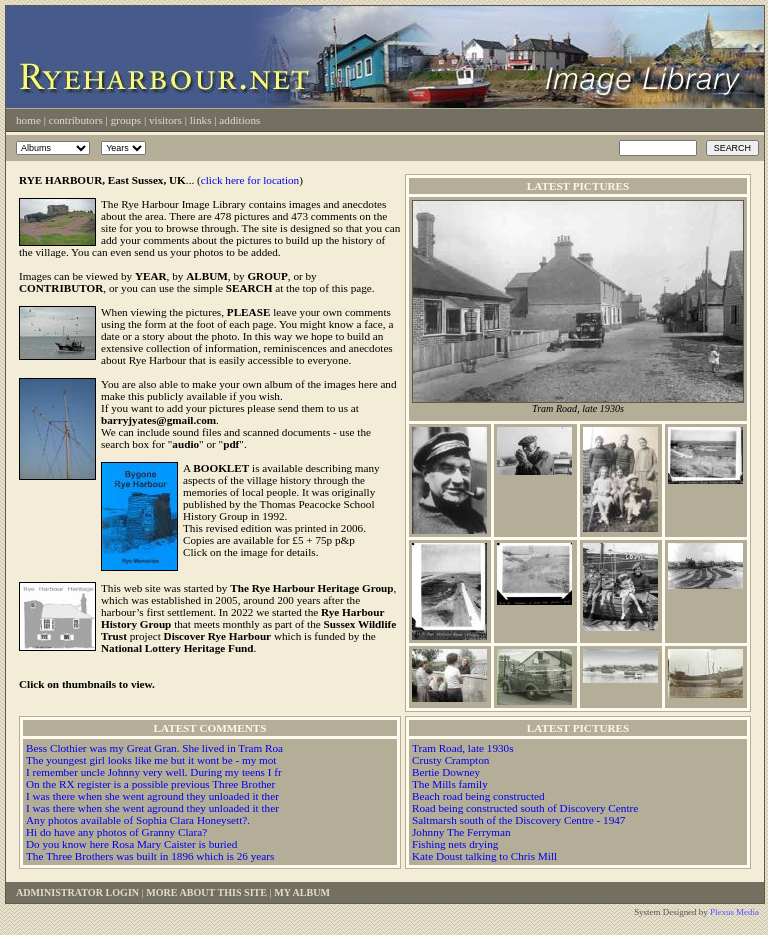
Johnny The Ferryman (461, 832)
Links (201, 120)
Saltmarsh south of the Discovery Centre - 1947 (518, 820)
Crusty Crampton (450, 760)
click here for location (250, 180)
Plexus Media (734, 912)
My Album (302, 892)
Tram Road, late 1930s (463, 748)
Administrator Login (77, 892)
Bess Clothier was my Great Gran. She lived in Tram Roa (154, 748)
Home (28, 120)
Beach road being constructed (478, 796)
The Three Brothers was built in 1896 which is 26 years (150, 856)
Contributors (76, 120)
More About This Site (206, 892)
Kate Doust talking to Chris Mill (484, 856)
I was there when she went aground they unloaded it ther (152, 796)
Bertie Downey (446, 772)
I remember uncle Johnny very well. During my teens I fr (154, 772)
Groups (126, 120)
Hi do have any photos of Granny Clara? (116, 832)
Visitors (165, 120)
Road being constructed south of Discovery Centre (525, 808)
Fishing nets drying (455, 844)
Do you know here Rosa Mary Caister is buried (131, 844)
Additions (239, 120)
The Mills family (450, 784)
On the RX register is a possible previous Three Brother (150, 784)
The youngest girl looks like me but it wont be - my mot (151, 760)
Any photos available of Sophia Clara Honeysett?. (138, 820)
